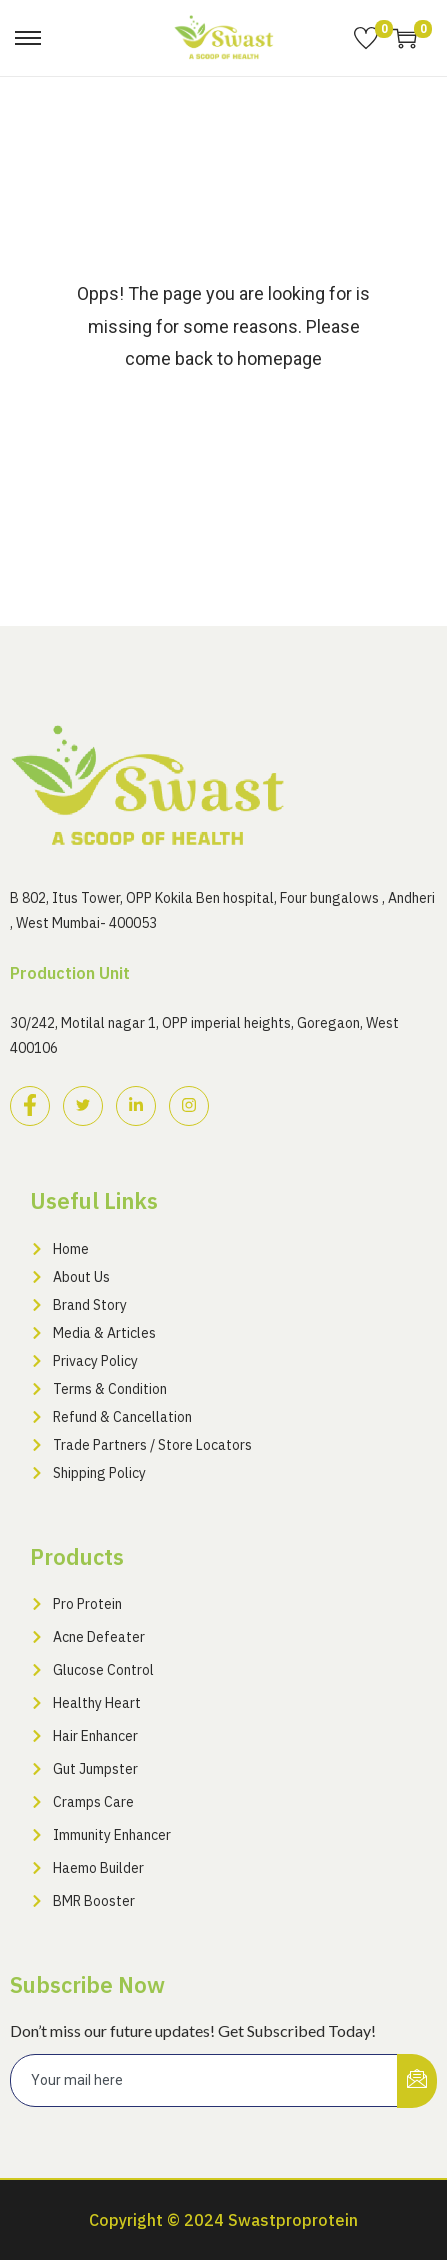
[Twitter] (83, 1106)
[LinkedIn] (136, 1106)
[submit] (417, 2081)
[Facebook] (30, 1106)
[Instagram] (189, 1106)
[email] (204, 2080)
